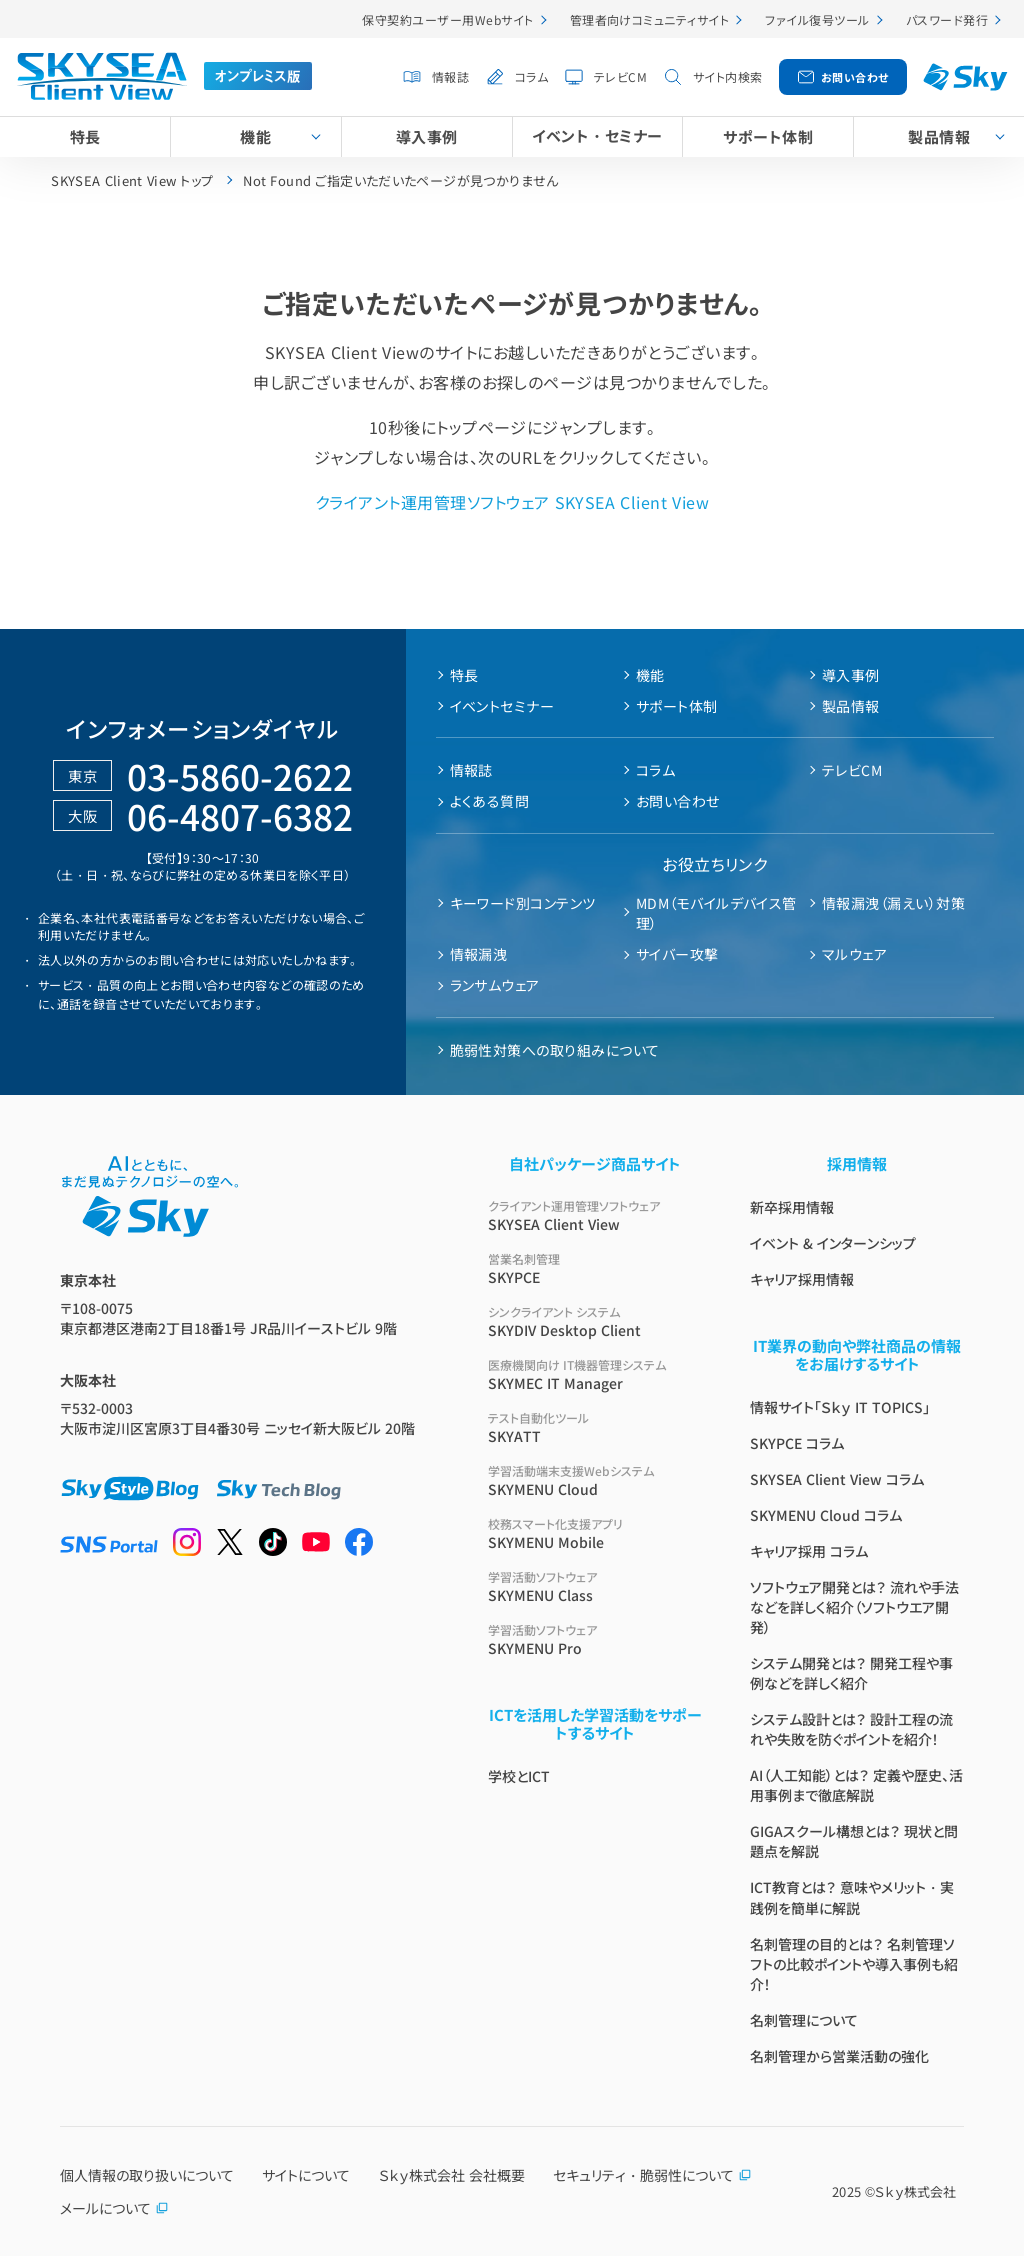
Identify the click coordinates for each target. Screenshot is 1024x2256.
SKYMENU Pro (595, 1639)
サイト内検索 (728, 76)
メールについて (114, 2208)
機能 (255, 136)
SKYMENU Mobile (595, 1533)
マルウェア (854, 954)
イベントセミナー (502, 706)
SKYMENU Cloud (595, 1480)
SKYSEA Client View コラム (837, 1479)
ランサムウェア (495, 985)
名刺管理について (804, 2020)
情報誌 (450, 76)
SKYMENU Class (595, 1586)
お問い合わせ (855, 77)
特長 (85, 136)
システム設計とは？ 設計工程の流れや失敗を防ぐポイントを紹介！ (851, 1729)
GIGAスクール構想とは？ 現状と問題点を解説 (854, 1841)
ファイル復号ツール (817, 19)
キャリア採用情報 (802, 1279)
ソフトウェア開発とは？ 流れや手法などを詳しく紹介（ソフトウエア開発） (854, 1607)
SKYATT (595, 1427)
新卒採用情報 (792, 1207)
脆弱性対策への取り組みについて (555, 1050)
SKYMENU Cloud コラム (826, 1515)
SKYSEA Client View (595, 1215)
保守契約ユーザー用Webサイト (447, 19)
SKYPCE (595, 1268)
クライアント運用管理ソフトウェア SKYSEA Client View (512, 502)
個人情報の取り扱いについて (147, 2175)
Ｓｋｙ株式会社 (915, 2191)
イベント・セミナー (597, 135)
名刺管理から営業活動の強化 (839, 2056)
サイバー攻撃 (677, 954)
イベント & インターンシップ (833, 1243)
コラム (531, 76)
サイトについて (306, 2175)
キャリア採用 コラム (809, 1551)
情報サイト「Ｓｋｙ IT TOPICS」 (840, 1407)
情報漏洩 (479, 954)
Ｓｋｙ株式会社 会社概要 (452, 2175)
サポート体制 (768, 136)
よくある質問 (490, 801)
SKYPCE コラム (797, 1443)
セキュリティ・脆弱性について (652, 2175)
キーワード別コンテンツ (523, 903)
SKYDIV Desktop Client (595, 1321)
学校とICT (519, 1776)
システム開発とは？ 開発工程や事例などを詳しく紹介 (851, 1673)
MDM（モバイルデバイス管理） (716, 913)
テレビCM (620, 76)
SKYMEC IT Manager (595, 1374)
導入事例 (427, 136)
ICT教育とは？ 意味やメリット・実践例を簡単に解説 (852, 1897)
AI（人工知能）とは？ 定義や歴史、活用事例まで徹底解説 (856, 1785)
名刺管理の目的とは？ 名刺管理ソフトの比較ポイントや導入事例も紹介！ (854, 1964)
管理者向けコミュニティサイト (650, 19)
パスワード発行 (947, 19)
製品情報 (851, 706)
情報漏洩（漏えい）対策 (893, 903)
